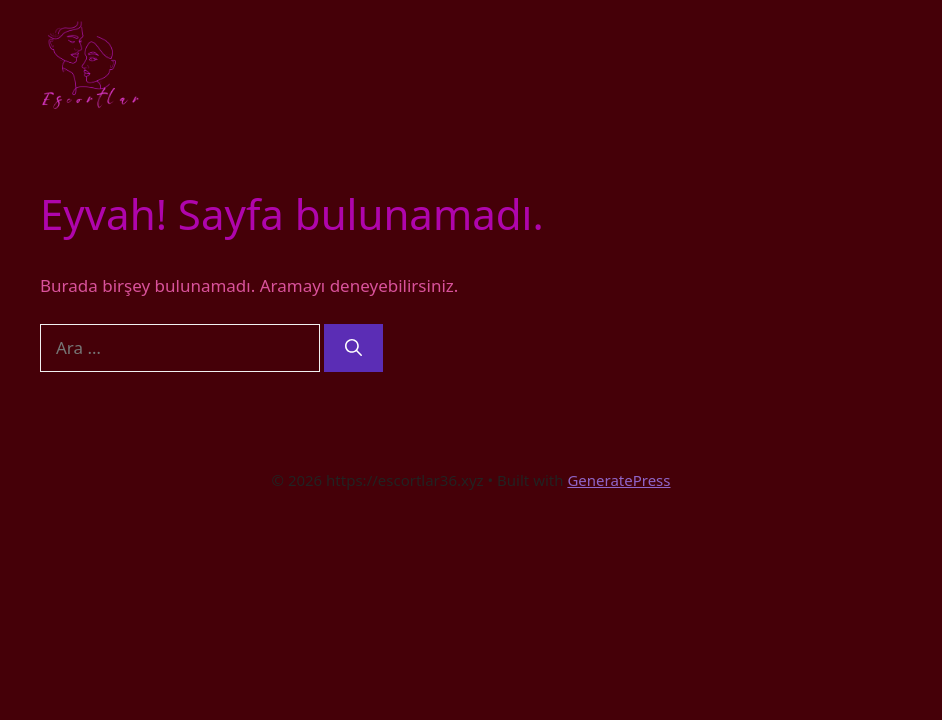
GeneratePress (618, 480)
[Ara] (353, 348)
